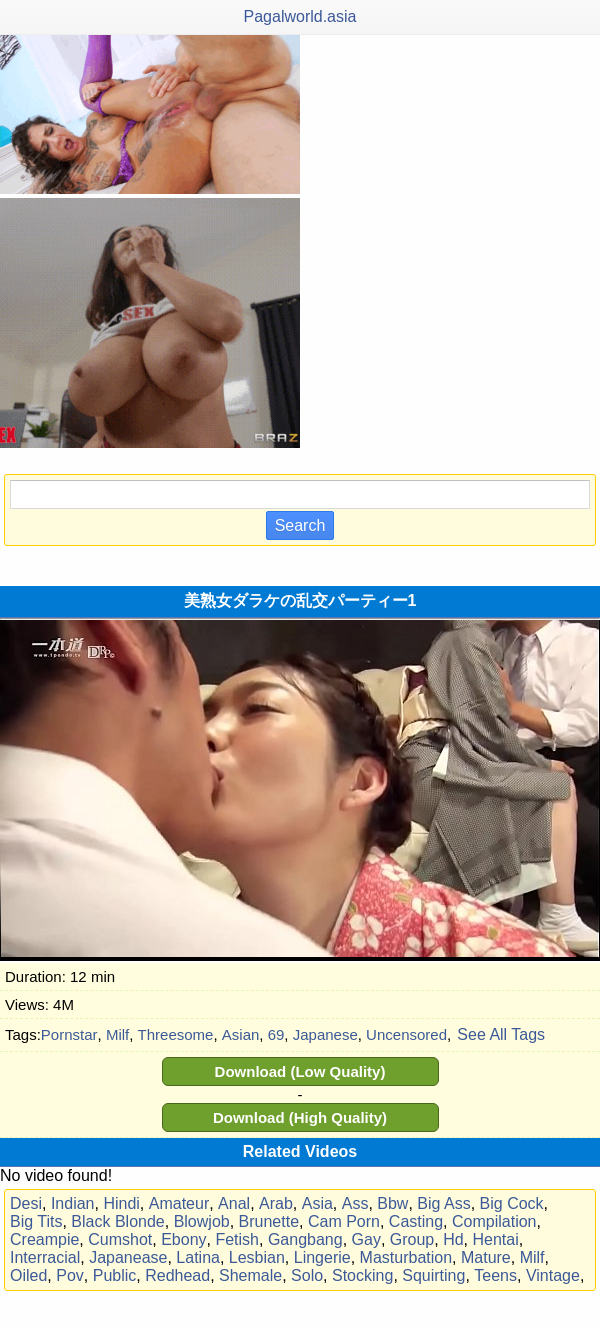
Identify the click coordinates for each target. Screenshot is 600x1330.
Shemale (250, 1275)
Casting (416, 1221)
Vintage (553, 1275)
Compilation (494, 1221)
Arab (276, 1203)
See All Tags (501, 1034)
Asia (317, 1203)
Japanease (128, 1257)
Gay (366, 1239)
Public (115, 1275)
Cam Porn (344, 1221)
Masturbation (406, 1257)
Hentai (495, 1239)
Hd (453, 1239)
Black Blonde (117, 1221)
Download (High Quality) (300, 1117)
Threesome (176, 1034)
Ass (355, 1203)
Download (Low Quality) (300, 1071)
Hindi (121, 1203)
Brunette (269, 1221)
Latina (198, 1257)
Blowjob (202, 1221)
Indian (73, 1203)
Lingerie (322, 1257)
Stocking (362, 1275)
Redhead (177, 1275)
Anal (234, 1203)
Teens (495, 1275)
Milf (117, 1034)
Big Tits (36, 1221)
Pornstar (69, 1034)
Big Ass (443, 1203)
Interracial (45, 1257)
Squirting (433, 1275)
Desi (26, 1203)
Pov (70, 1275)
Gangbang (305, 1239)
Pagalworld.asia (300, 16)
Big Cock (512, 1203)
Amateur (179, 1203)
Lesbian (257, 1257)
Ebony (183, 1239)
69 (276, 1034)
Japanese (325, 1034)
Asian (241, 1034)
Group (412, 1239)
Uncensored (406, 1034)
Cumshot (120, 1239)
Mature (486, 1257)
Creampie (44, 1239)
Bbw (392, 1203)
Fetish (237, 1239)
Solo (307, 1275)
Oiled (28, 1275)
